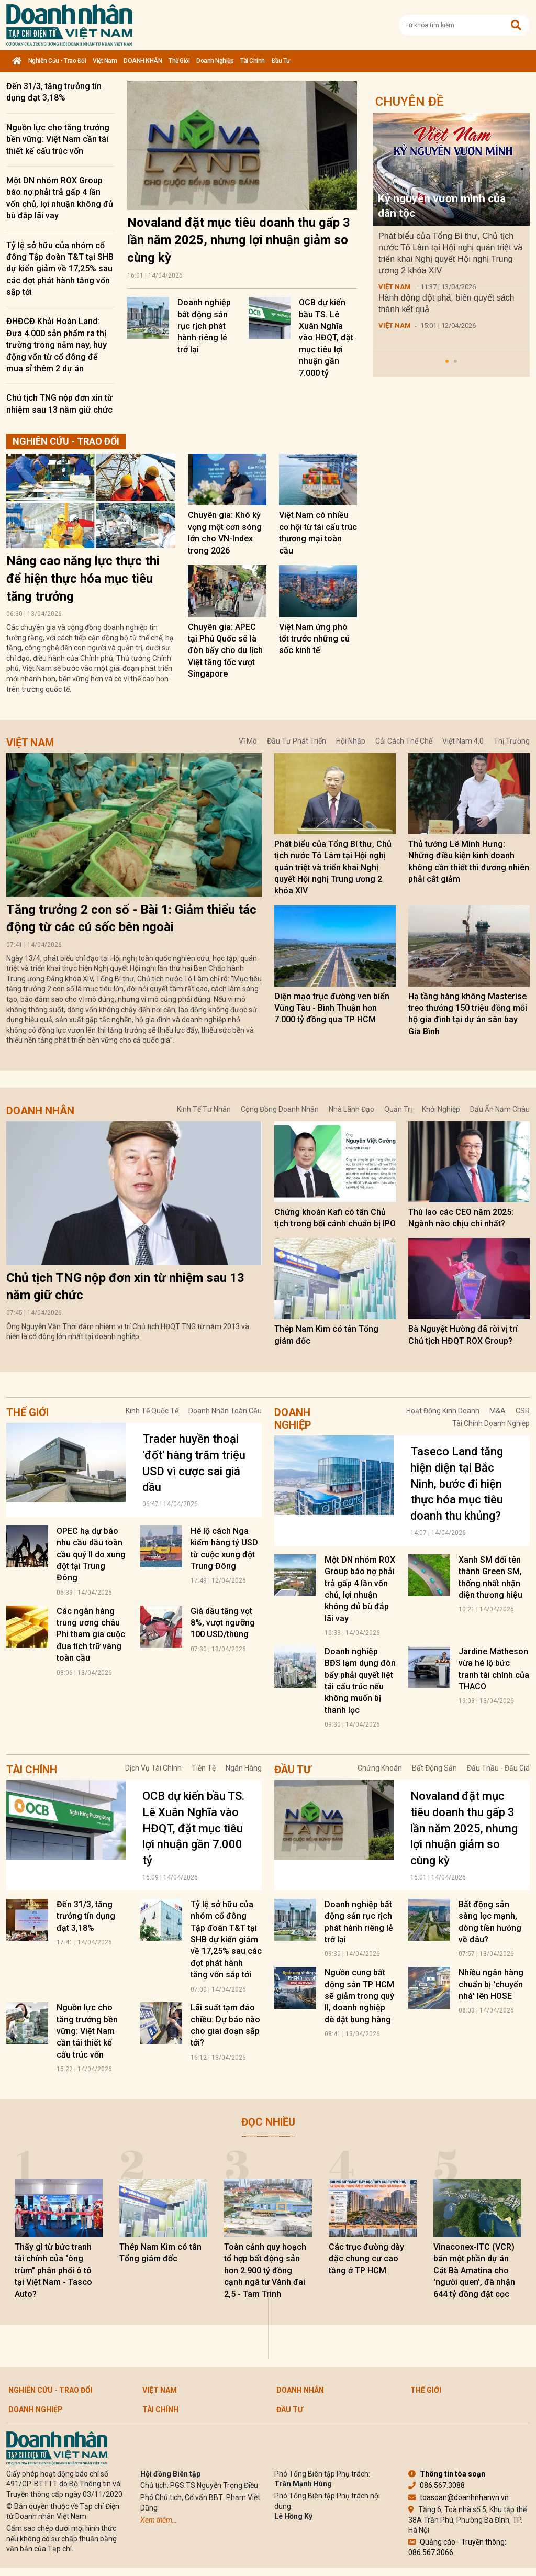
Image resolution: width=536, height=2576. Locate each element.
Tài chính (252, 60)
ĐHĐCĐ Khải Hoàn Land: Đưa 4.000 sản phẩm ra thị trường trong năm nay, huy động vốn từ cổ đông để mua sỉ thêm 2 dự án (56, 344)
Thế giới (179, 60)
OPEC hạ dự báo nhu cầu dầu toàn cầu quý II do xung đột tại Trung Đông (91, 1554)
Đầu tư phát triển (296, 741)
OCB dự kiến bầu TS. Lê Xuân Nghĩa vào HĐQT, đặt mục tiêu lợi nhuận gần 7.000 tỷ (326, 337)
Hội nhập (350, 741)
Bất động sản (434, 1768)
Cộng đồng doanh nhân (280, 1109)
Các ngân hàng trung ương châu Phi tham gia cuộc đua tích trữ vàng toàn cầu (91, 1634)
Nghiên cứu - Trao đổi (57, 60)
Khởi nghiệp (441, 1109)
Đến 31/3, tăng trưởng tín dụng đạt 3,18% (86, 1916)
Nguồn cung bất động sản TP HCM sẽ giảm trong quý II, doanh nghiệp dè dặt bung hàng (359, 1996)
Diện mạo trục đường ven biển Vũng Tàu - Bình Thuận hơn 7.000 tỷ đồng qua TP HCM (331, 1008)
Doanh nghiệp (214, 60)
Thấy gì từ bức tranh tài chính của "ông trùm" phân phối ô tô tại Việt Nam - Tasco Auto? (53, 2270)
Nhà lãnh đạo (351, 1109)
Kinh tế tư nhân (204, 1109)
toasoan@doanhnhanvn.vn (458, 2497)
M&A (497, 1411)
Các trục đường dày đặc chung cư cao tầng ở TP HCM (366, 2258)
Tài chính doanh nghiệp (491, 1423)
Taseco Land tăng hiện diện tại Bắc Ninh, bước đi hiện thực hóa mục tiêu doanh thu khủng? (456, 1483)
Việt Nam (105, 60)
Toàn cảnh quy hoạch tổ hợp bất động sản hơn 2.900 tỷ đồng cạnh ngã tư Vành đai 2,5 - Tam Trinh (265, 2270)
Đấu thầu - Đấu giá (498, 1768)
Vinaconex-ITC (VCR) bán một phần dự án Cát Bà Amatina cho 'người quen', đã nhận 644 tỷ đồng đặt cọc (474, 2270)
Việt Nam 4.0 (463, 741)
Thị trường (512, 741)
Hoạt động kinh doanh (442, 1411)
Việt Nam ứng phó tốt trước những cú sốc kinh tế (314, 639)
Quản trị (398, 1109)
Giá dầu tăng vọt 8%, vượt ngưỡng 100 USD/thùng (223, 1623)
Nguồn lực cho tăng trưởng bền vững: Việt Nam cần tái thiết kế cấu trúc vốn (57, 139)
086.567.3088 (436, 2485)
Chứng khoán (380, 1768)
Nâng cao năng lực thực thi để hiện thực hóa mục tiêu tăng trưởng (83, 578)
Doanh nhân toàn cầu (225, 1411)
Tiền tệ (204, 1768)
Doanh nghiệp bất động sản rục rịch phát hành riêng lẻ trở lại (204, 326)
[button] (447, 361)
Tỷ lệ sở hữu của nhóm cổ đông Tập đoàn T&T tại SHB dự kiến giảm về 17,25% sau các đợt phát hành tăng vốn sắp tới (60, 268)
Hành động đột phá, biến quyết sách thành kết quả (446, 303)
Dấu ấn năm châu (500, 1109)
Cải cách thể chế (403, 741)
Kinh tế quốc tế (152, 1411)
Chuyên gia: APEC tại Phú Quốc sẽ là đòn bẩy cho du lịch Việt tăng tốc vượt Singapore (225, 650)
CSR (523, 1411)
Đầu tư (281, 60)
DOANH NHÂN (143, 60)
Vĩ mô (248, 741)
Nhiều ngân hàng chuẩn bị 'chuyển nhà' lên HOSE (491, 1984)
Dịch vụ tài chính (153, 1768)
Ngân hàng (244, 1768)
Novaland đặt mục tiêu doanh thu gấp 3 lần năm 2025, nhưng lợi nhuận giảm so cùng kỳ (238, 240)
